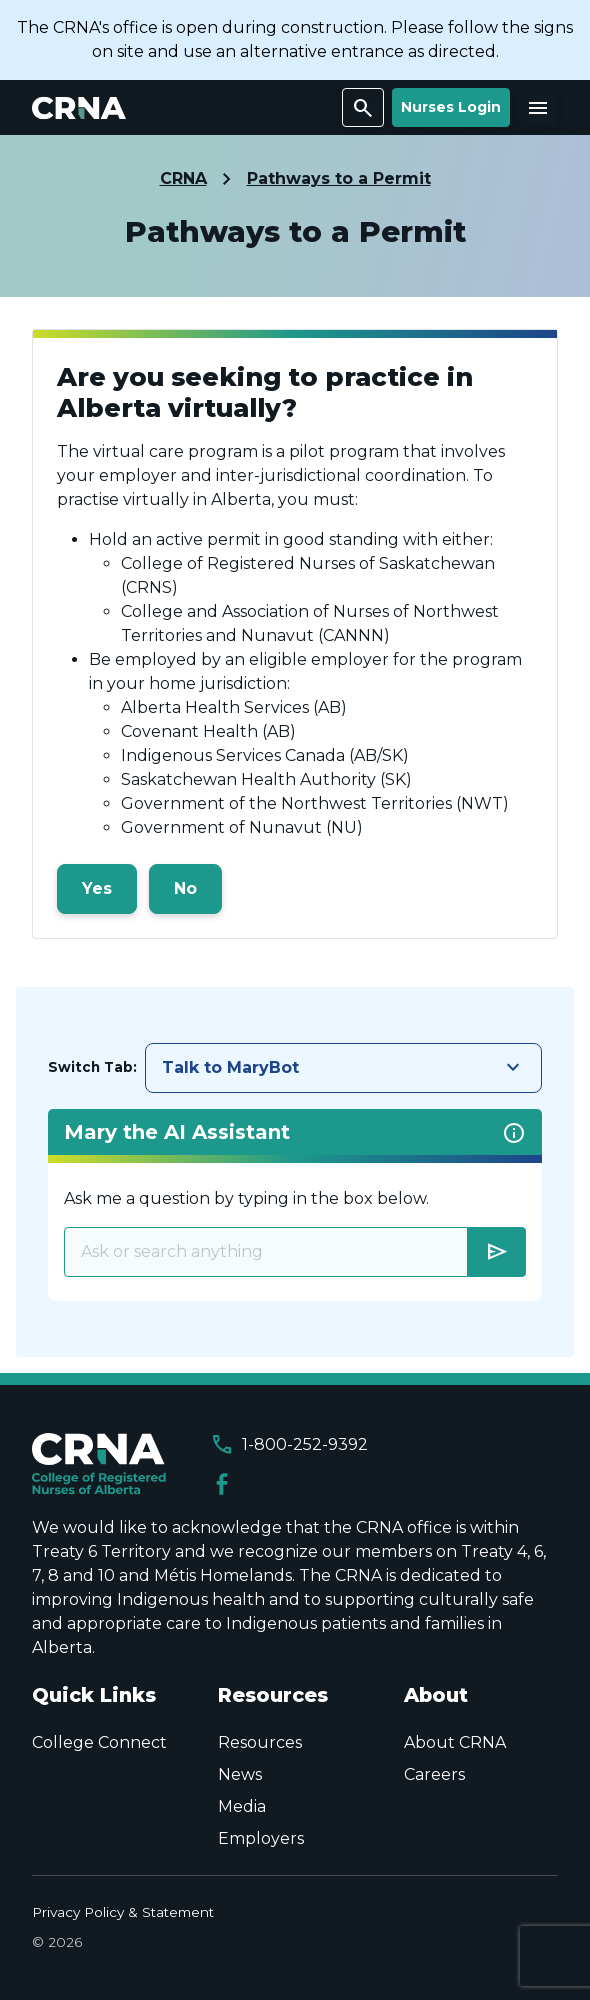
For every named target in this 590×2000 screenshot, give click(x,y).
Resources (260, 1742)
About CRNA (455, 1742)
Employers (261, 1838)
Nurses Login (451, 107)
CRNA (183, 178)
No (185, 888)
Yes (97, 888)
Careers (434, 1774)
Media (242, 1806)
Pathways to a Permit (339, 178)
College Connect (99, 1742)
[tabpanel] (295, 1205)
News (240, 1774)
